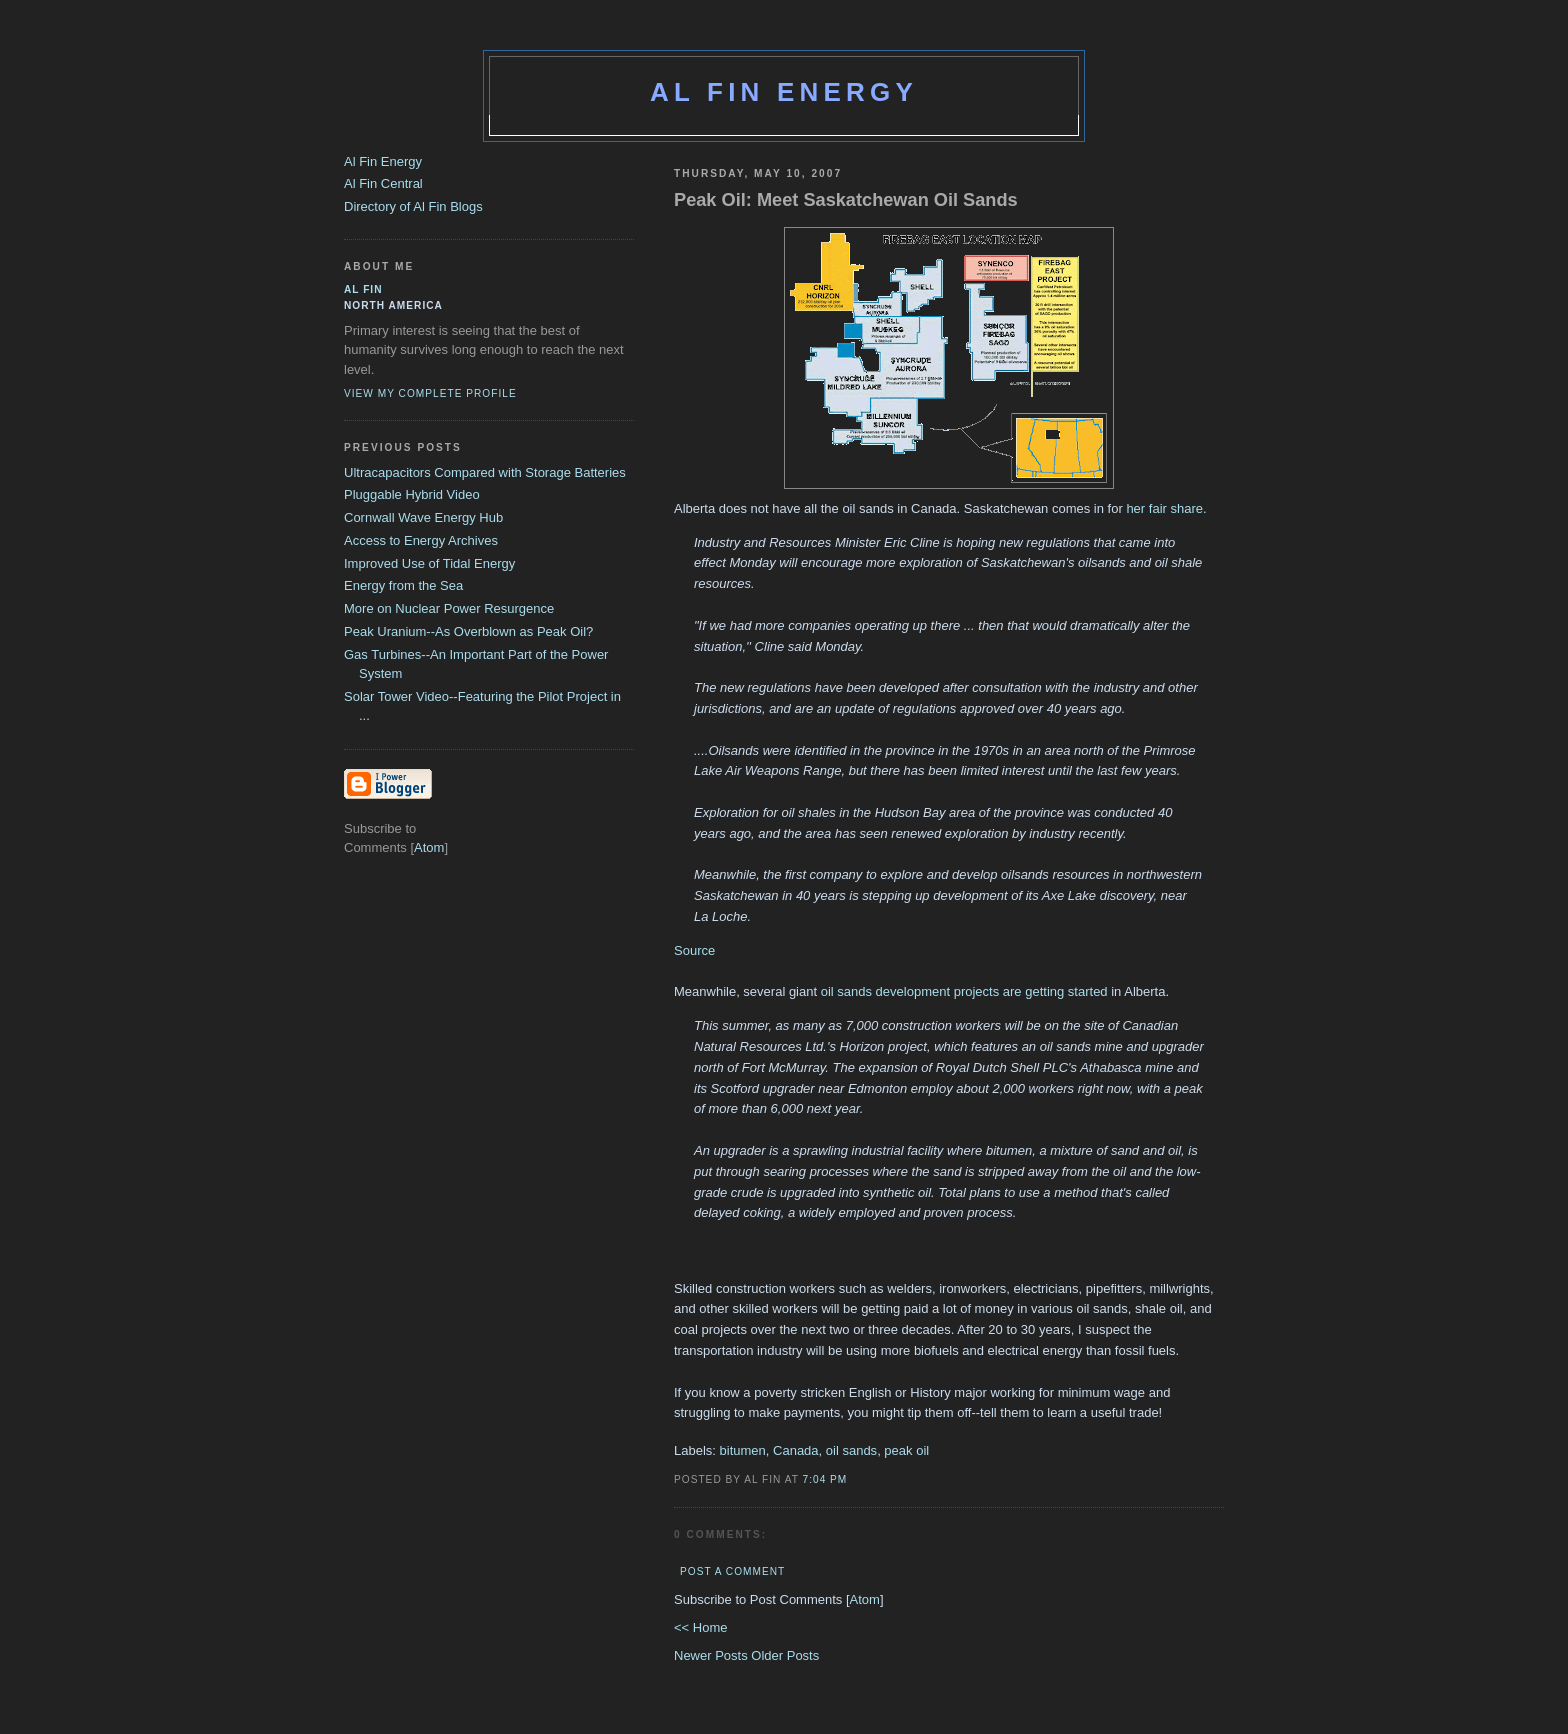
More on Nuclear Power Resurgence (449, 608)
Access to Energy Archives (421, 540)
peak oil (906, 1450)
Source (694, 950)
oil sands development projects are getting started (966, 991)
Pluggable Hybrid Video (412, 494)
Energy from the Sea (403, 585)
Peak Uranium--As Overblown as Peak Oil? (468, 631)
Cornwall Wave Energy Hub (423, 517)
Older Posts (785, 1655)
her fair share (1164, 508)
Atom (865, 1599)
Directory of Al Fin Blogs (413, 206)
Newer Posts (712, 1655)
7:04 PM (825, 1479)
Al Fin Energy (784, 92)
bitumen (743, 1450)
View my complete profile (430, 393)
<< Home (700, 1627)
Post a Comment (732, 1571)
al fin (363, 289)
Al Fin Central (383, 183)
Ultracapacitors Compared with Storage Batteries (485, 472)
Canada (796, 1450)
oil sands (851, 1450)
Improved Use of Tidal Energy (429, 563)
